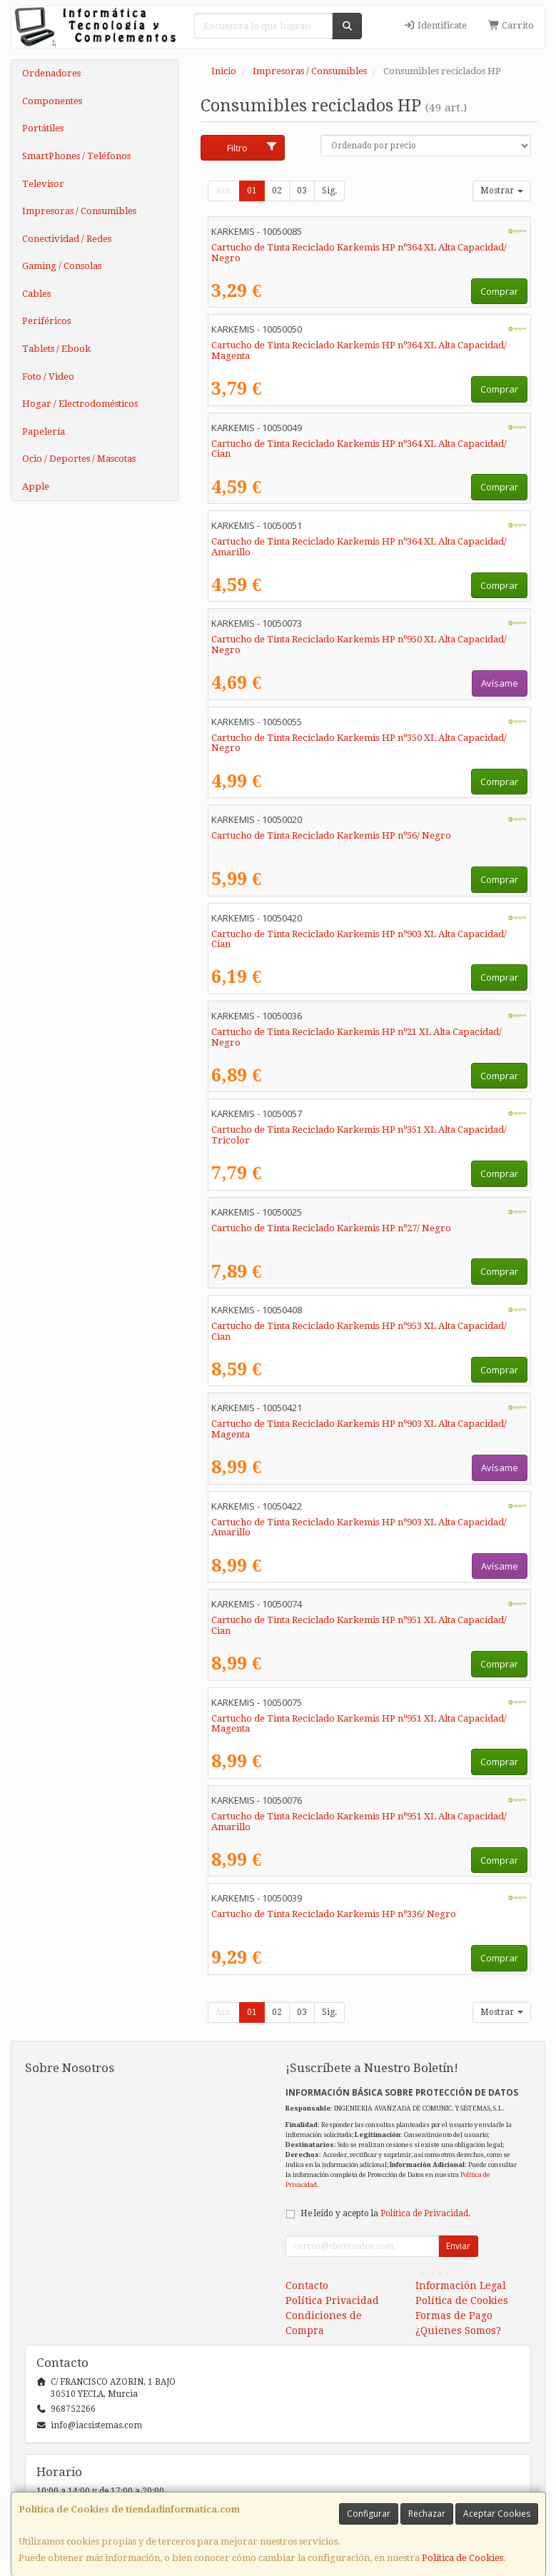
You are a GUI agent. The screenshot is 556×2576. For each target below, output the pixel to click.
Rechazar (426, 2513)
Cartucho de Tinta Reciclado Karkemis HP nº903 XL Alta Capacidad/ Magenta (359, 1429)
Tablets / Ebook (56, 348)
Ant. (224, 191)
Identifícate (434, 25)
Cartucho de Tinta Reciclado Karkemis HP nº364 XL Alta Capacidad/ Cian (359, 449)
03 (302, 191)
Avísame (499, 683)
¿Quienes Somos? (458, 2330)
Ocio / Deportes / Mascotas (79, 458)
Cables (36, 293)
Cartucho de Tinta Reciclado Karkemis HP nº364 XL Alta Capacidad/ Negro (359, 252)
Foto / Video (48, 376)
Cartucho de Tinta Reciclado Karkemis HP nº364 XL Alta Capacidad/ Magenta (359, 350)
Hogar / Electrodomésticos (80, 403)
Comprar (499, 291)
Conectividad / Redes (66, 238)
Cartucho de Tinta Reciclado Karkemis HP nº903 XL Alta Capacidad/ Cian (359, 939)
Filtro (252, 147)
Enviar (458, 2246)
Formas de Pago (453, 2315)
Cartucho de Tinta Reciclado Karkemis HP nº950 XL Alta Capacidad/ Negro (359, 644)
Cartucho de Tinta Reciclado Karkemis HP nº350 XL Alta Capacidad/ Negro (359, 743)
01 (252, 191)
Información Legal (460, 2285)
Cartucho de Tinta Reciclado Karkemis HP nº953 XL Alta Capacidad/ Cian (359, 1331)
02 (277, 191)
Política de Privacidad (424, 2213)
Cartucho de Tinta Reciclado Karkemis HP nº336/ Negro (333, 1914)
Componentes (52, 101)
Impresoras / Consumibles (79, 211)
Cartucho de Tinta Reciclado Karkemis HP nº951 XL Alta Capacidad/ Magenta (359, 1723)
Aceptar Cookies (496, 2513)
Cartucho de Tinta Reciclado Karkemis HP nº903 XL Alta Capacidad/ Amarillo (359, 1527)
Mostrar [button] (501, 191)
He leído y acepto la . (385, 2213)
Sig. (329, 191)
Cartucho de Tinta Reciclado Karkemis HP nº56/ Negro (331, 835)
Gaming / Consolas (61, 266)
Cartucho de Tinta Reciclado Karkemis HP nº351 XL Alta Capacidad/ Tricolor (359, 1135)
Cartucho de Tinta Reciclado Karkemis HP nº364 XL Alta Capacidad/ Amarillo (359, 546)
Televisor (43, 183)
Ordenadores (51, 73)
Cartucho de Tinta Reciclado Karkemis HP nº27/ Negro (331, 1228)
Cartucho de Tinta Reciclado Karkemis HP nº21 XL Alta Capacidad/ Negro (356, 1037)
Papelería (43, 431)
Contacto (306, 2285)
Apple (35, 486)
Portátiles (43, 128)
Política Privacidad (332, 2300)
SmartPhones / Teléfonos (76, 156)
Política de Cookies (462, 2557)
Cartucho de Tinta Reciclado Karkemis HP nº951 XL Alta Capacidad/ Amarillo (359, 1821)
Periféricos (46, 320)
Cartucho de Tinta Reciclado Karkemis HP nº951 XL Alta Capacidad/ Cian (359, 1625)
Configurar (368, 2513)
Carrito (511, 25)
